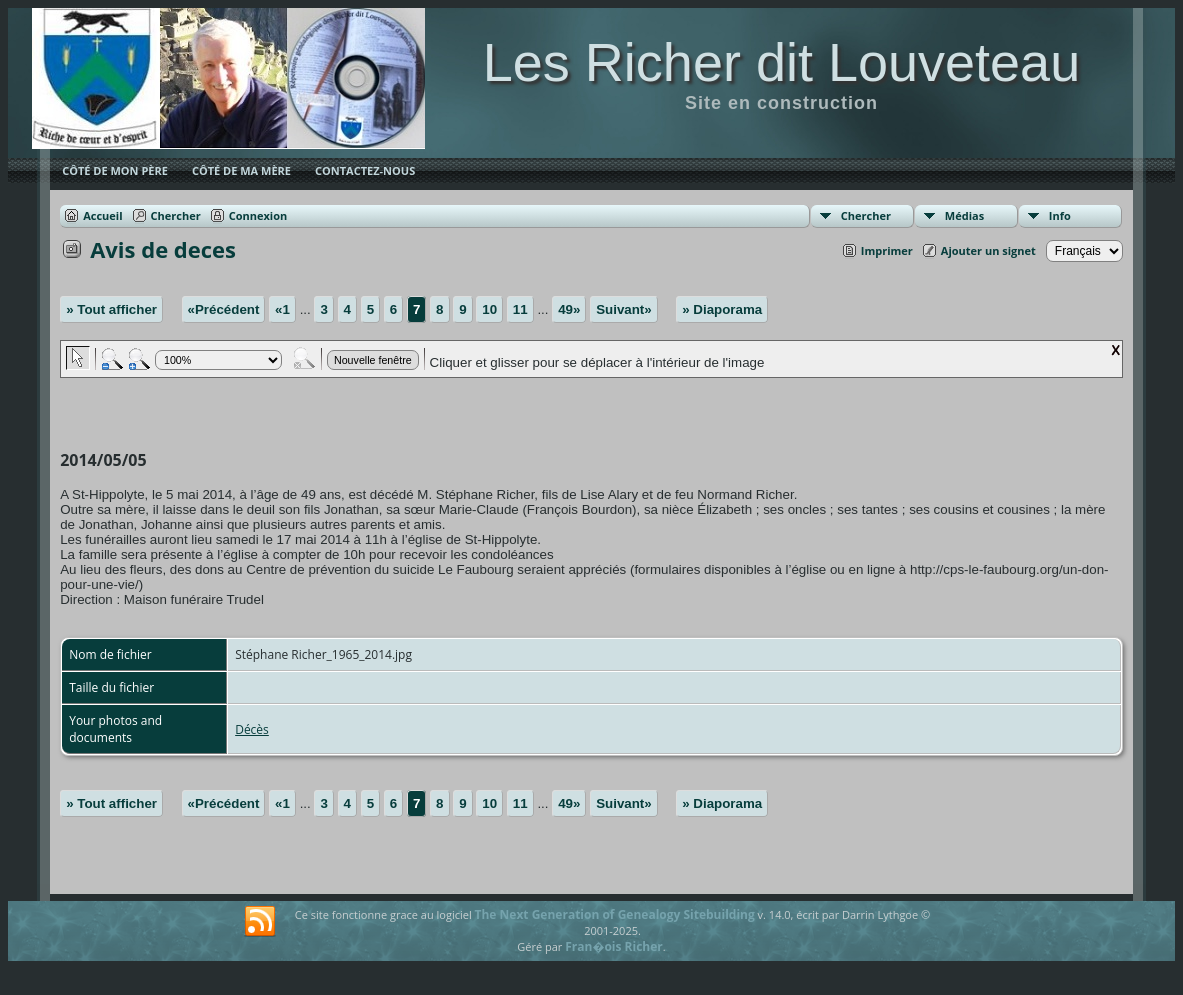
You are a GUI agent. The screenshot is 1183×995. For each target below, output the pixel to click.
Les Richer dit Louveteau (781, 62)
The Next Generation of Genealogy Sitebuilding (615, 914)
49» (569, 309)
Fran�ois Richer (614, 946)
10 (489, 309)
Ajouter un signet (988, 250)
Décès (252, 729)
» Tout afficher (111, 309)
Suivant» (624, 309)
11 (520, 309)
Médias (964, 215)
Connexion (258, 215)
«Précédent (224, 309)
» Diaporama (722, 309)
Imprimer (887, 250)
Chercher (866, 215)
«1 (282, 309)
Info (1060, 215)
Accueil (102, 215)
